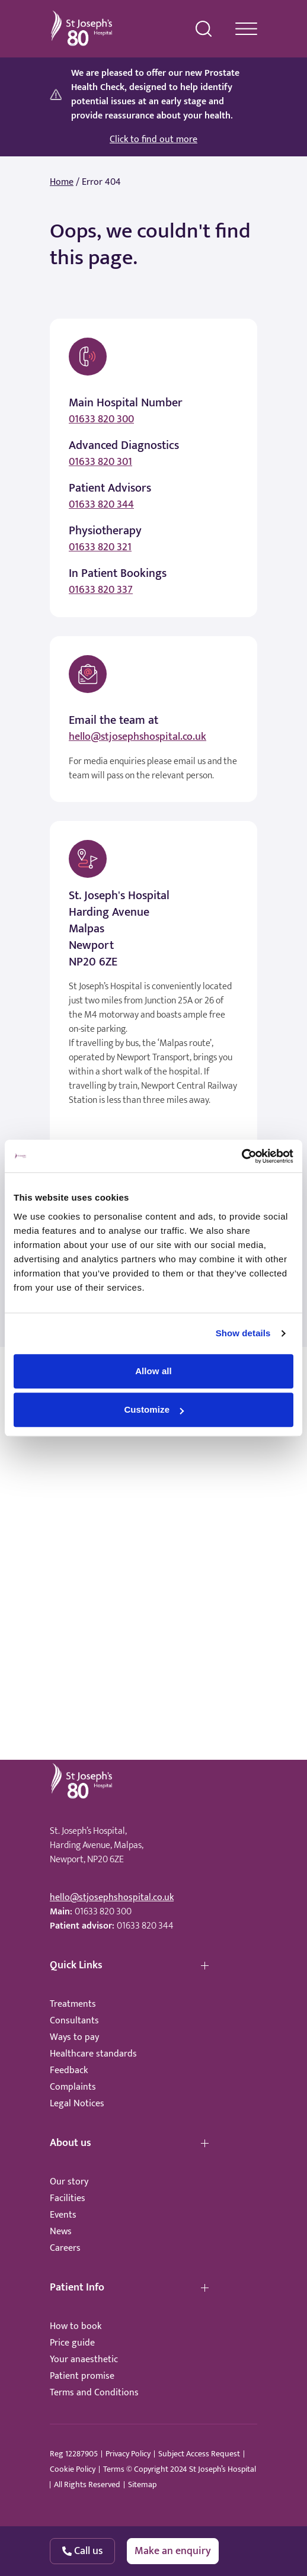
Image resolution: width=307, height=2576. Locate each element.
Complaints (73, 2087)
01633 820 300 (101, 419)
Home (61, 182)
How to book (75, 2326)
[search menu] (204, 29)
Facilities (67, 2198)
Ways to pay (74, 2037)
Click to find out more (153, 140)
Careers (65, 2248)
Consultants (74, 2021)
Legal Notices (77, 2104)
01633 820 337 (101, 590)
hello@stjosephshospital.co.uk (137, 737)
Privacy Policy (128, 2454)
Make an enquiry (173, 2551)
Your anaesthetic (84, 2360)
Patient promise (82, 2376)
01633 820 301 (100, 462)
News (61, 2232)
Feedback (69, 2070)
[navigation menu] (246, 29)
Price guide (72, 2343)
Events (63, 2215)
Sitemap (142, 2485)
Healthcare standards (93, 2054)
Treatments (73, 2004)
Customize (154, 1409)
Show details (243, 1333)
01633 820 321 (100, 547)
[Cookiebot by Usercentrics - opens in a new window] (241, 1156)
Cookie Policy (72, 2469)
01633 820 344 (101, 504)
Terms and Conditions (94, 2393)
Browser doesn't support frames (153, 1576)
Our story (69, 2182)
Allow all (153, 1371)
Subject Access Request (199, 2454)
